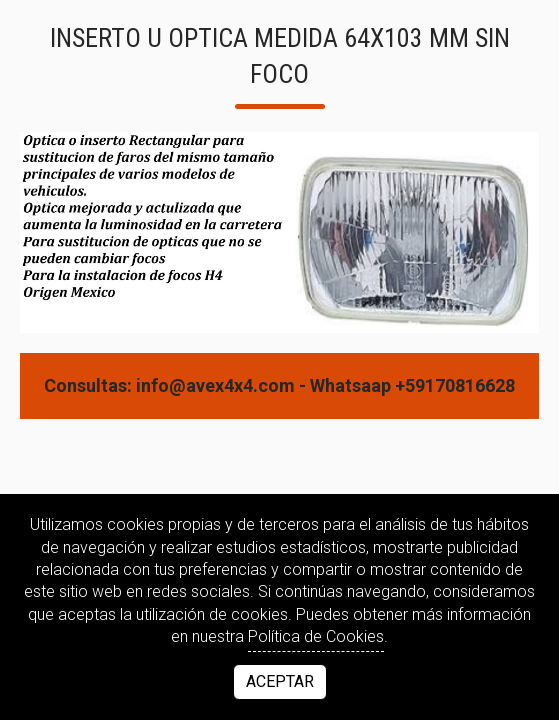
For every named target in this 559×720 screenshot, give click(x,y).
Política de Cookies (316, 636)
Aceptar (280, 681)
